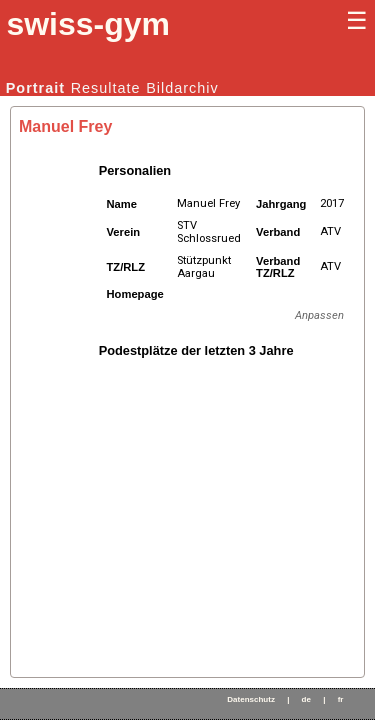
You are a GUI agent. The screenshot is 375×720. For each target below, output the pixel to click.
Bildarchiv (182, 88)
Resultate (106, 88)
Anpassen (319, 315)
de (306, 699)
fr (341, 699)
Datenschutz (251, 699)
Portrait (35, 88)
